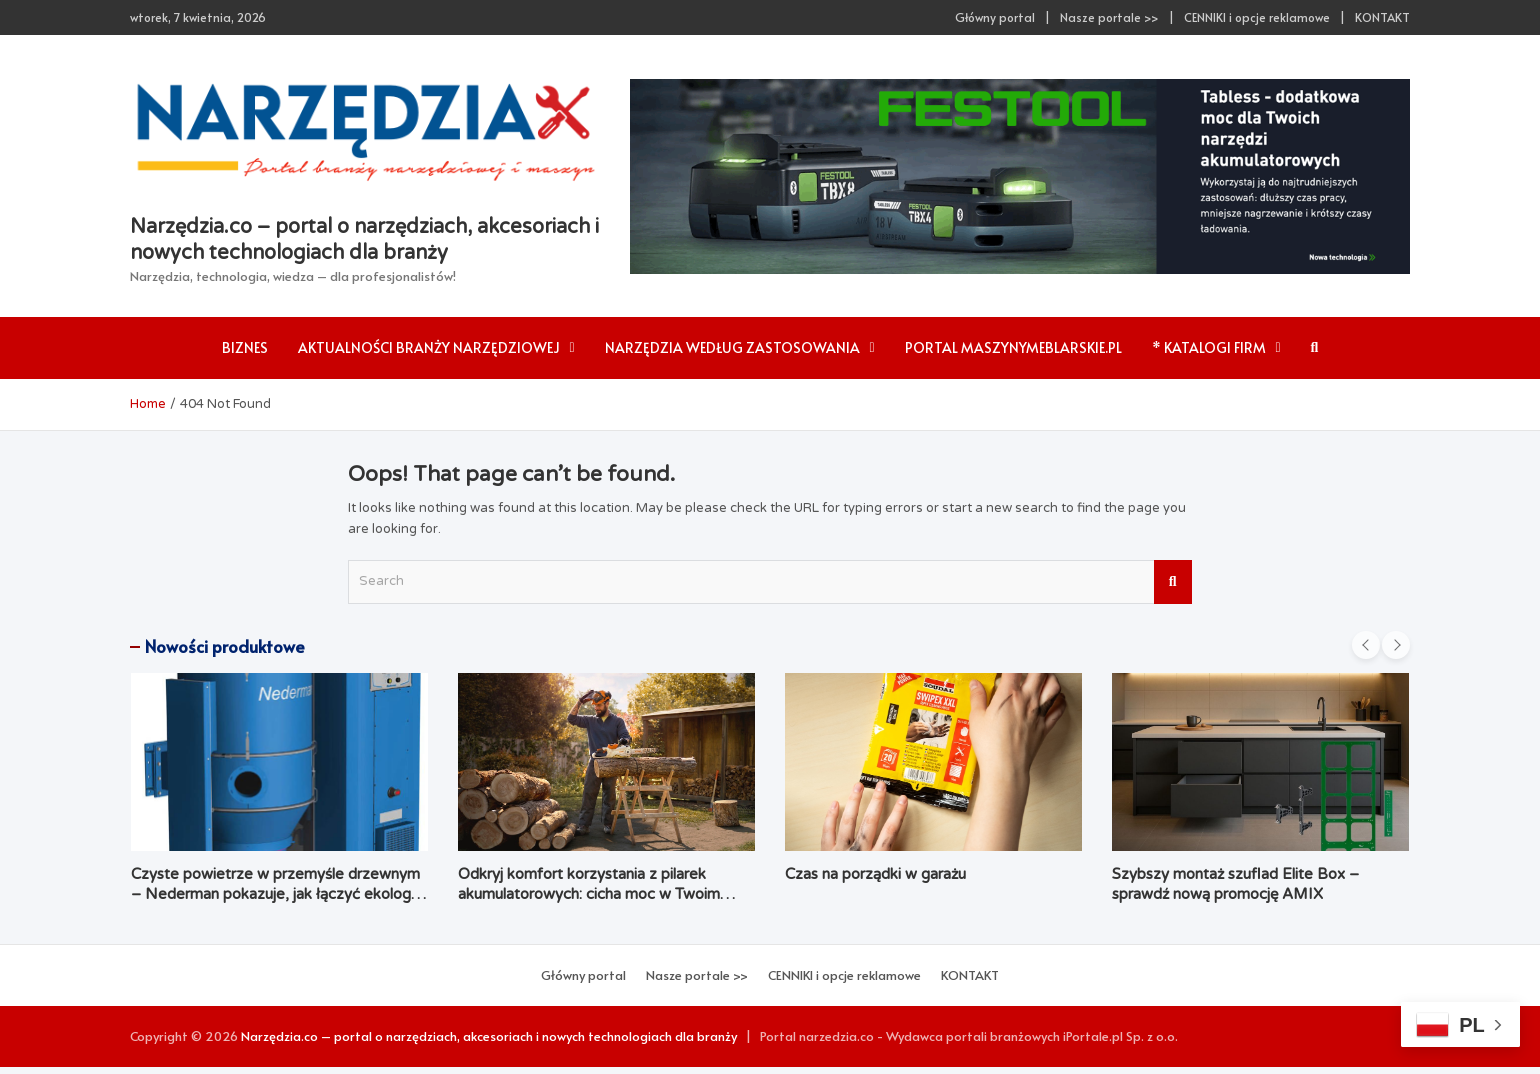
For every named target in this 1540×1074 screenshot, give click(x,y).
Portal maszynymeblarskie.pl (1013, 347)
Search (1173, 582)
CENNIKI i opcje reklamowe (1257, 17)
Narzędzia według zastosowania (732, 347)
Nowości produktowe (225, 646)
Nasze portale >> (1109, 17)
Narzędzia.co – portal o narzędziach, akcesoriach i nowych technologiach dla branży (489, 1036)
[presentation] (1366, 645)
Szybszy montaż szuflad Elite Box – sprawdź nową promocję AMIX (1235, 884)
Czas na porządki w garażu (875, 874)
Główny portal (995, 17)
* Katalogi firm (1209, 347)
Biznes (245, 347)
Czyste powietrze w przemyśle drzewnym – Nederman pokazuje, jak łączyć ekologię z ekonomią (276, 893)
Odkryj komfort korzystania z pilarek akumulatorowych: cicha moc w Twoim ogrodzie (589, 893)
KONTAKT (1382, 17)
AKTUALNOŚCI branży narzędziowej (429, 347)
